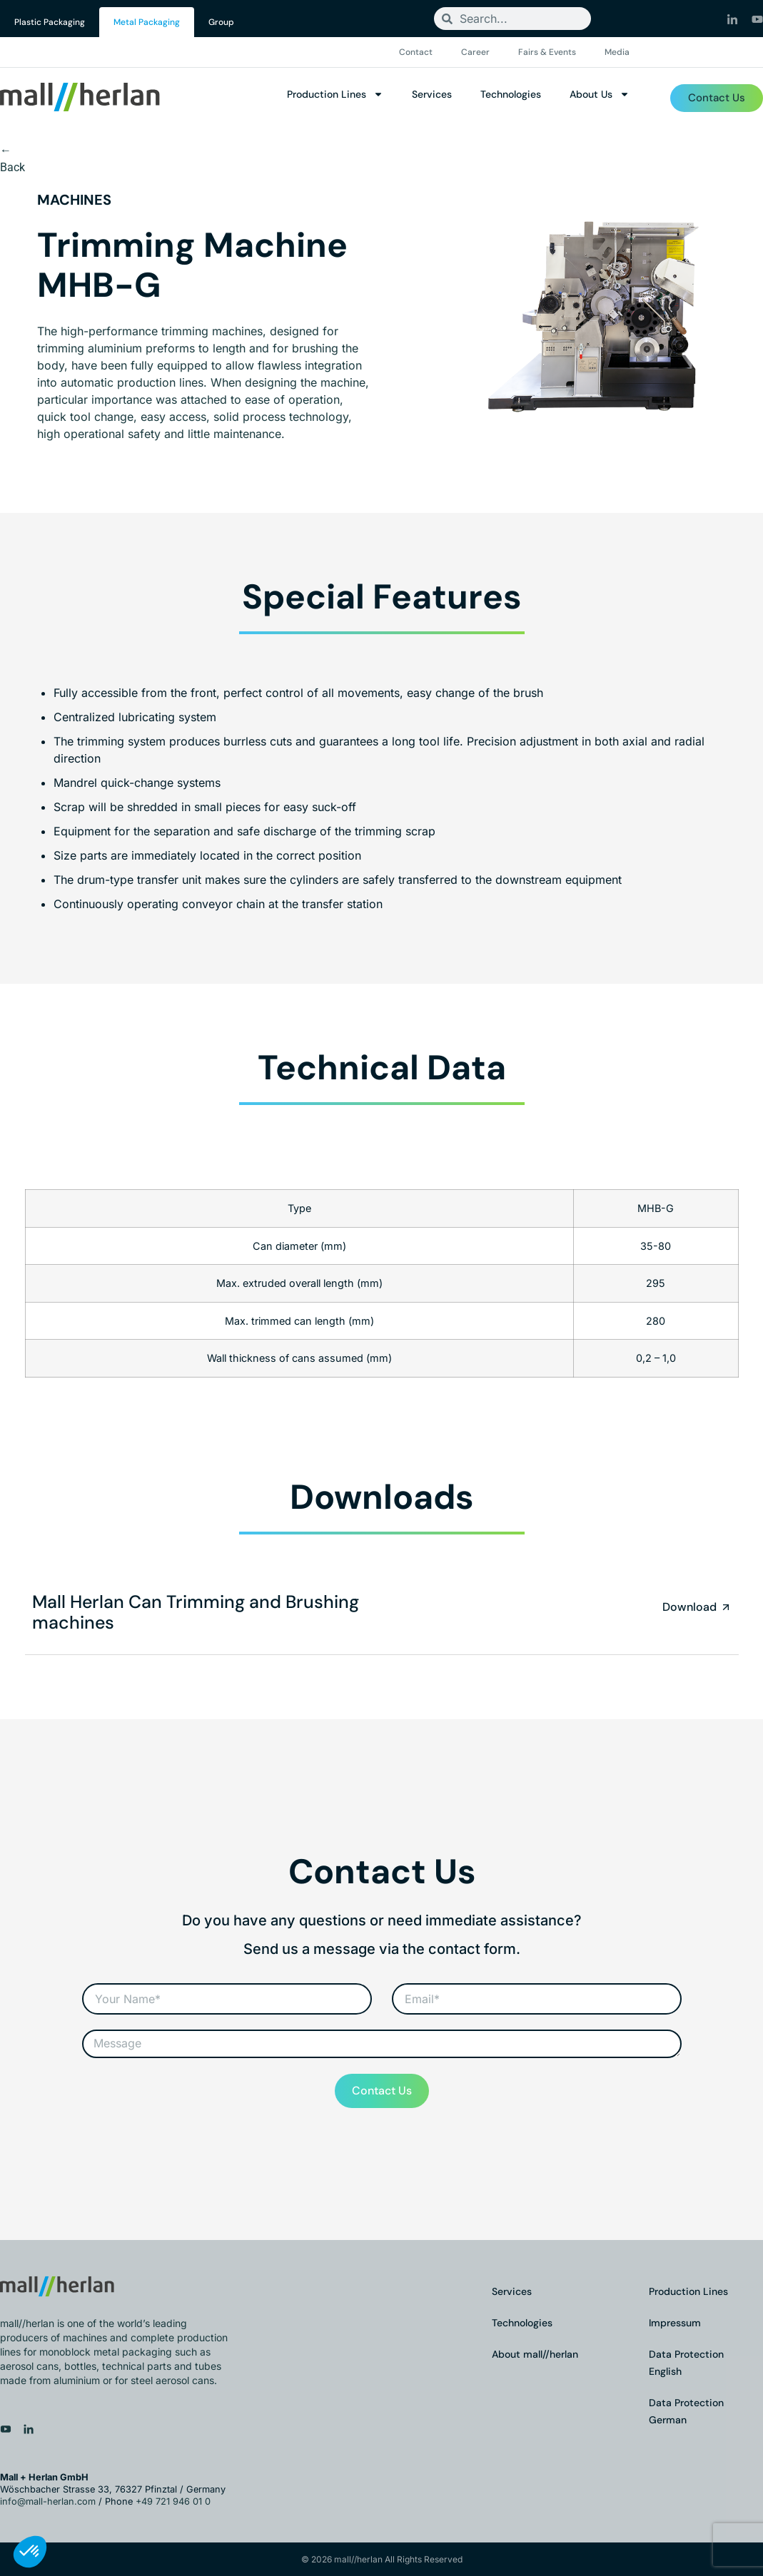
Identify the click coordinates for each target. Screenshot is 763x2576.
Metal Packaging (146, 22)
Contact (416, 52)
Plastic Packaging (49, 22)
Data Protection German (686, 2411)
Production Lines (335, 94)
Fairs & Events (547, 52)
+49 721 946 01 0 (173, 2501)
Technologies (510, 94)
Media (617, 52)
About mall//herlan (535, 2354)
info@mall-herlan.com (48, 2501)
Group (221, 22)
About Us (600, 94)
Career (475, 52)
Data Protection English (686, 2363)
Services (432, 94)
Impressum (675, 2322)
